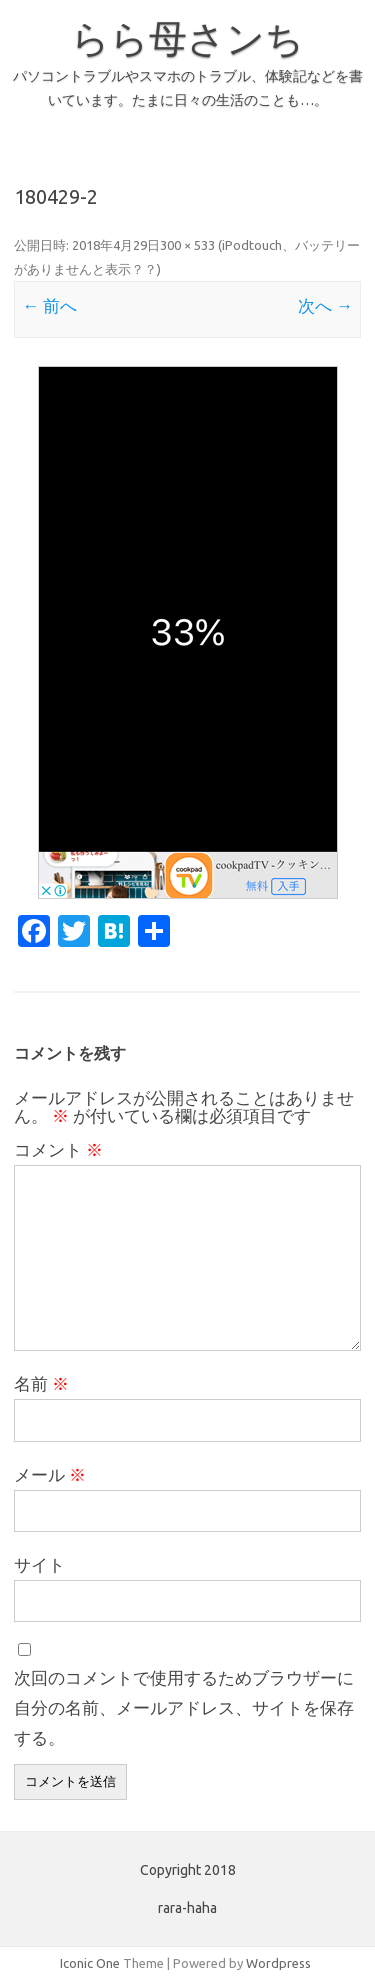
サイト (39, 1564)
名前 (41, 1383)
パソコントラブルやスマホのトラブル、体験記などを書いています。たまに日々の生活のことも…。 (188, 88)
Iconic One (90, 1963)
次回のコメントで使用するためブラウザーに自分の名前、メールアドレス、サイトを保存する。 (184, 1707)
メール (50, 1474)
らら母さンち (187, 38)
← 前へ (49, 305)
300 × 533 (187, 245)
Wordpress (278, 1963)
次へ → (325, 305)
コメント (58, 1149)
